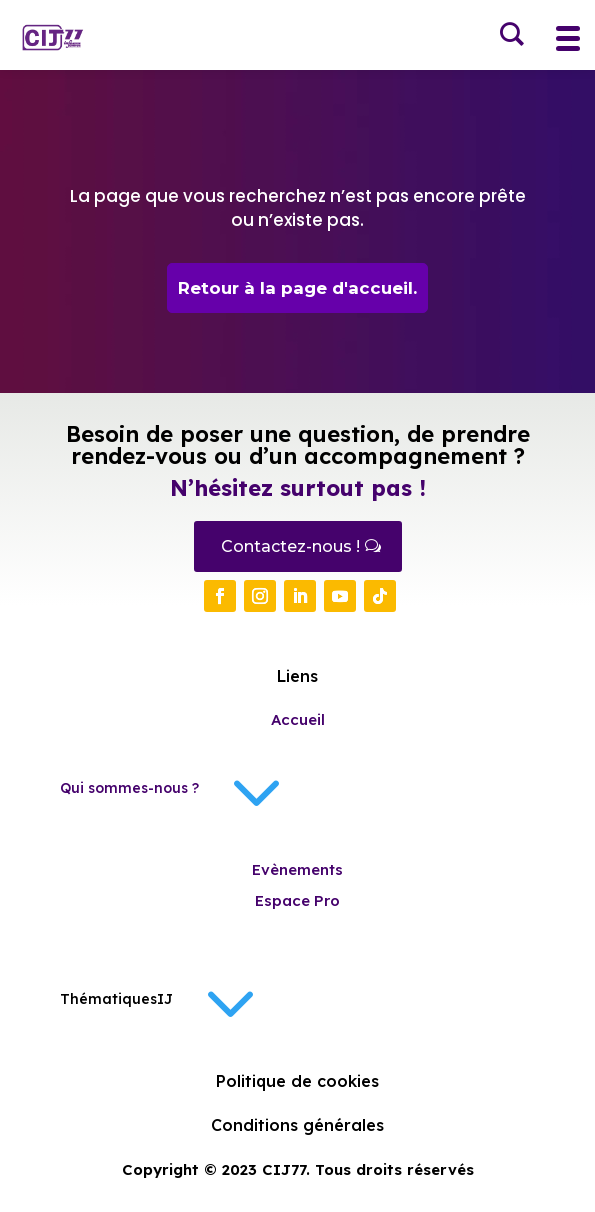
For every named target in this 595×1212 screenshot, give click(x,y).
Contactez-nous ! (290, 546)
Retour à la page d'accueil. (297, 288)
